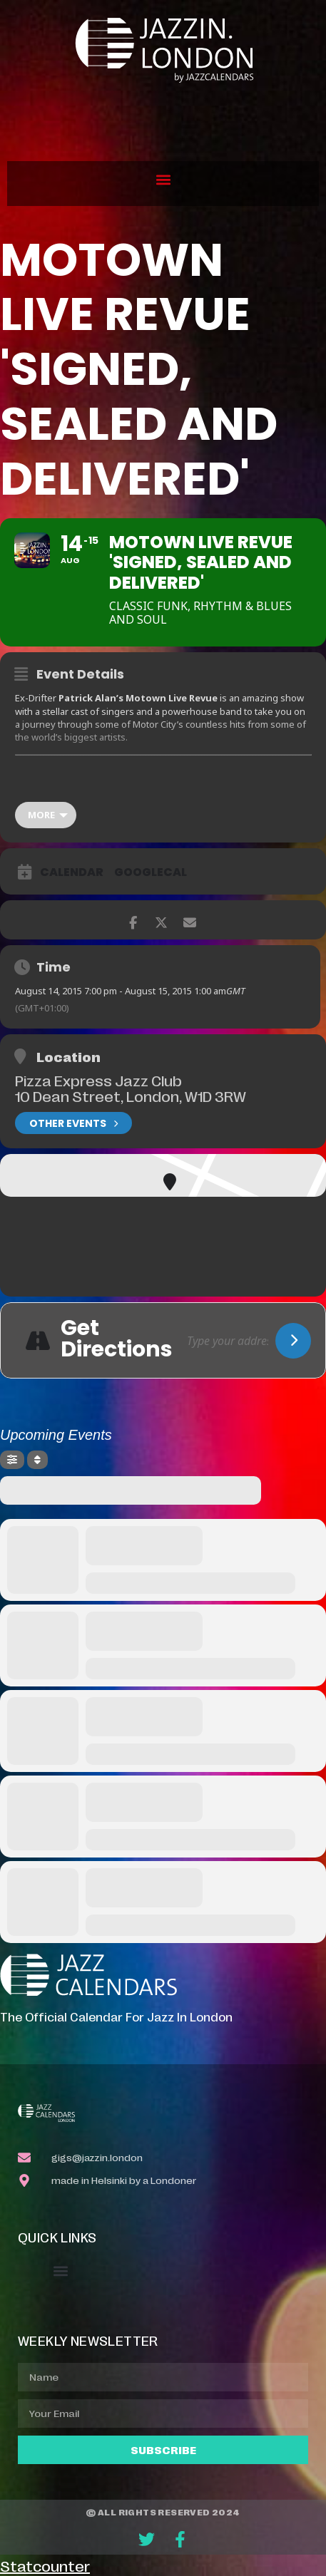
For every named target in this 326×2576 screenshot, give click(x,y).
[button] (163, 180)
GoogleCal (150, 872)
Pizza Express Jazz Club (98, 1079)
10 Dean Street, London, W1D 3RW (130, 1095)
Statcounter (45, 2565)
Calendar (71, 872)
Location (68, 1056)
